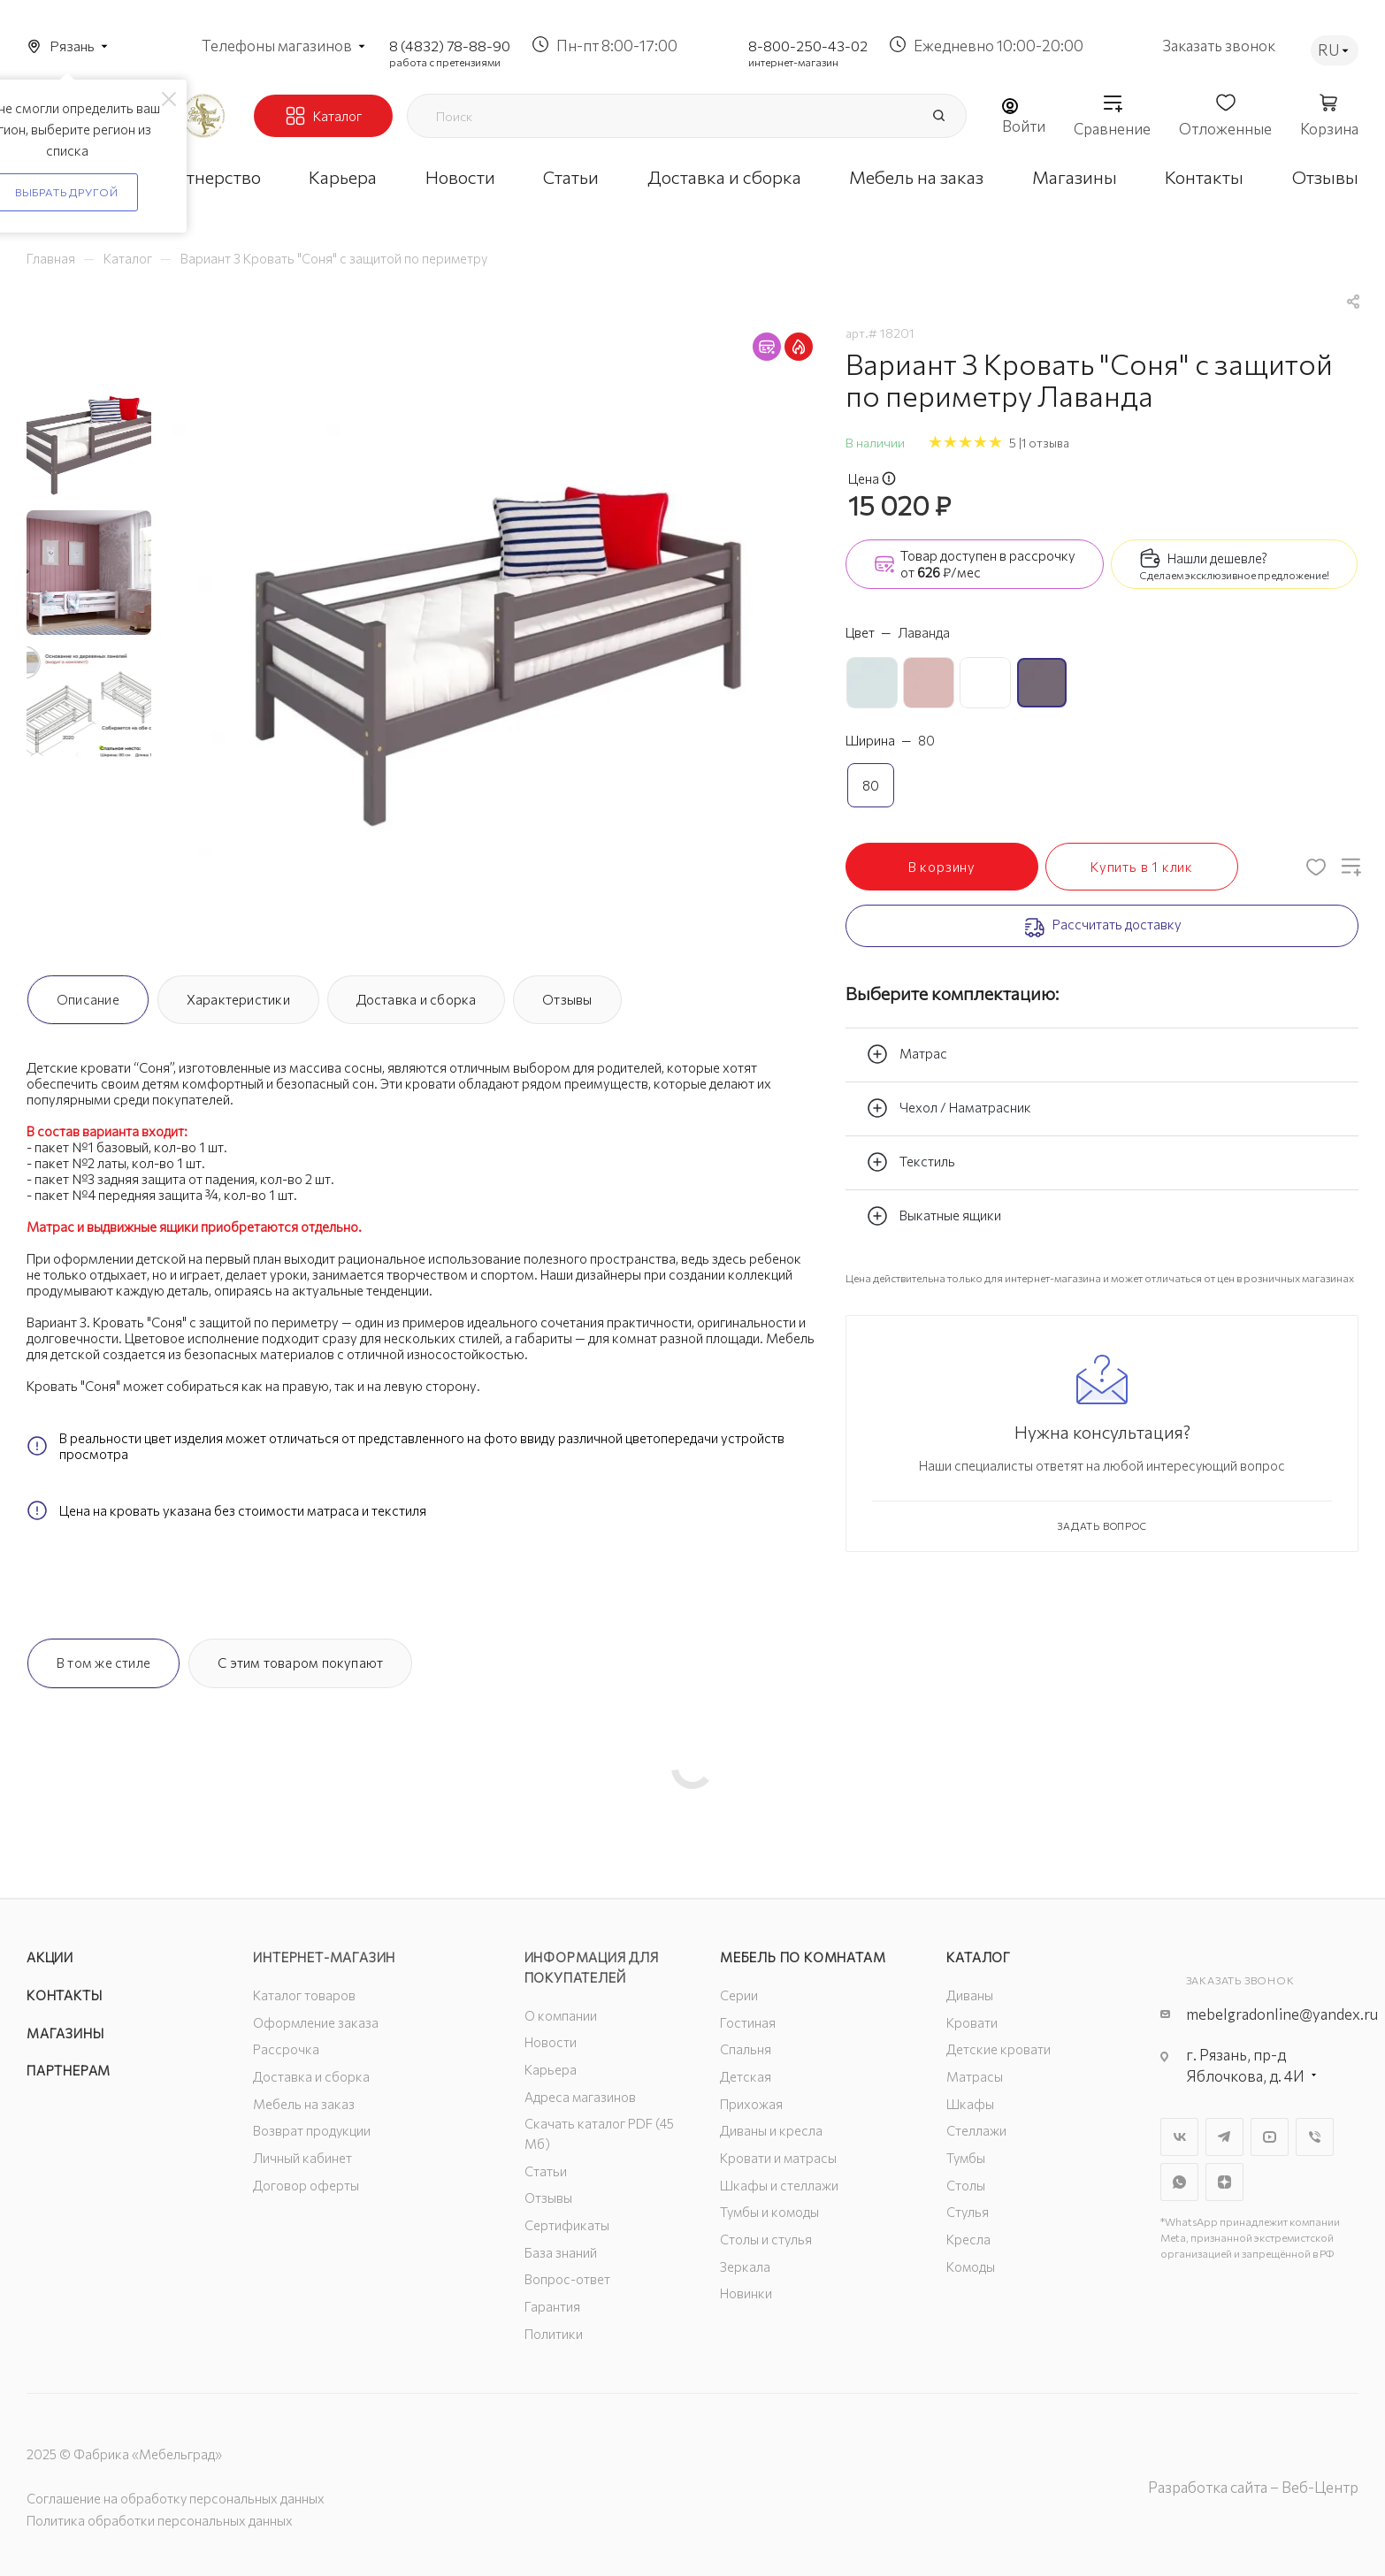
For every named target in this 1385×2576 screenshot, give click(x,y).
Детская (745, 2076)
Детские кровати (998, 2049)
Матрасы (974, 2076)
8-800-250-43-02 (808, 45)
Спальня (745, 2049)
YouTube (1270, 2137)
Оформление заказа (316, 2022)
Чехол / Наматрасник (949, 1108)
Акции (50, 1957)
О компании (560, 2015)
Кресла (968, 2239)
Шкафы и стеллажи (779, 2185)
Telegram (1224, 2137)
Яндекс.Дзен (1224, 2182)
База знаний (560, 2252)
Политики (553, 2334)
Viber (1315, 2137)
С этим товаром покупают (300, 1662)
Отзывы (567, 999)
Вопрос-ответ (567, 2279)
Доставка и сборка (416, 999)
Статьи (545, 2171)
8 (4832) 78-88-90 (449, 45)
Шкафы (970, 2104)
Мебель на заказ (304, 2104)
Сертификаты (566, 2225)
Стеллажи (976, 2130)
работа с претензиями (445, 62)
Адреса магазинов (580, 2097)
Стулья (967, 2212)
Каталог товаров (304, 1995)
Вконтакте (1179, 2137)
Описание (88, 999)
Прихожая (751, 2104)
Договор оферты (306, 2185)
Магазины (65, 2033)
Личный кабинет (302, 2158)
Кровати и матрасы (778, 2158)
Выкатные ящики (934, 1216)
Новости (550, 2042)
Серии (739, 1995)
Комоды (970, 2266)
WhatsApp (1179, 2182)
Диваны (969, 1995)
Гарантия (552, 2306)
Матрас (907, 1054)
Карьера (550, 2069)
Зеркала (745, 2266)
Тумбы (965, 2158)
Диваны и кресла (771, 2130)
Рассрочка (286, 2049)
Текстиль (911, 1162)
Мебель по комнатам (802, 1957)
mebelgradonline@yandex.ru (1282, 2014)
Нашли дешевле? (1217, 558)
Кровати (972, 2022)
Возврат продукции (312, 2130)
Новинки (746, 2293)
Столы (965, 2185)
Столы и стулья (766, 2239)
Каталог (978, 1957)
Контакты (64, 1995)
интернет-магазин (793, 62)
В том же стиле (103, 1662)
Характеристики (238, 999)
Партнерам (69, 2070)
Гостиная (748, 2022)
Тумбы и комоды (769, 2212)
